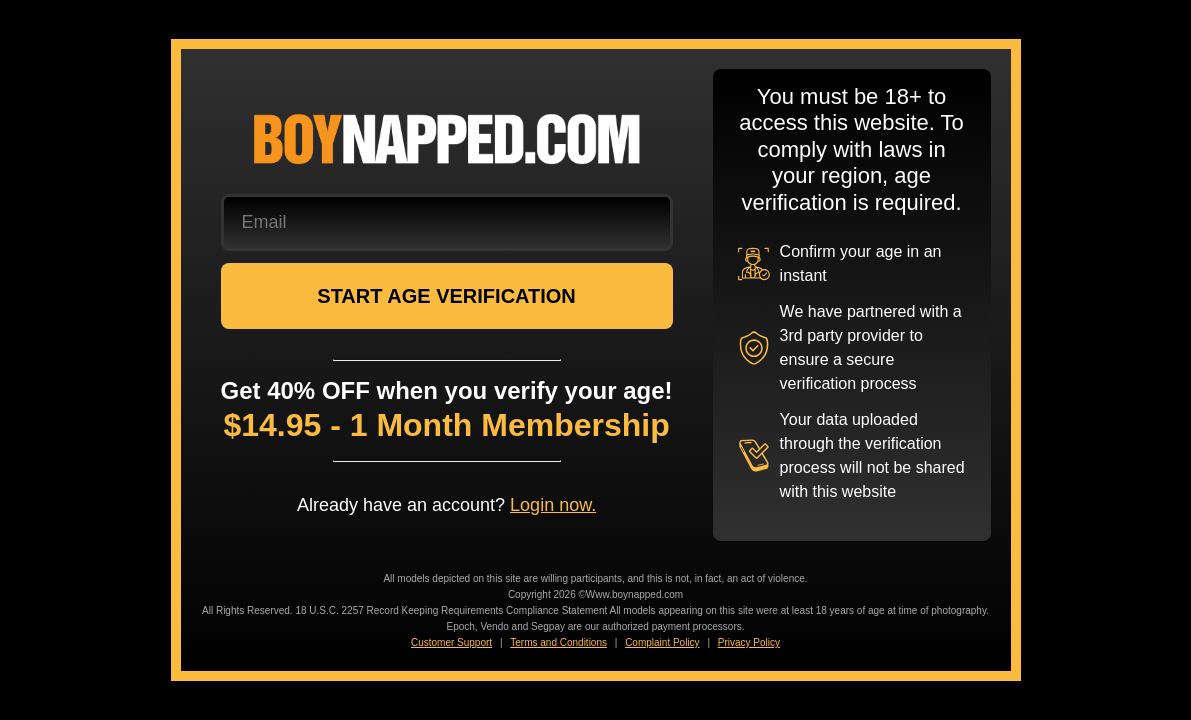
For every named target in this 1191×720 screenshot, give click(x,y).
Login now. (553, 505)
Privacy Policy (749, 642)
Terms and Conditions (558, 642)
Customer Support (451, 642)
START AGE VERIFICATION (446, 296)
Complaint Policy (662, 642)
